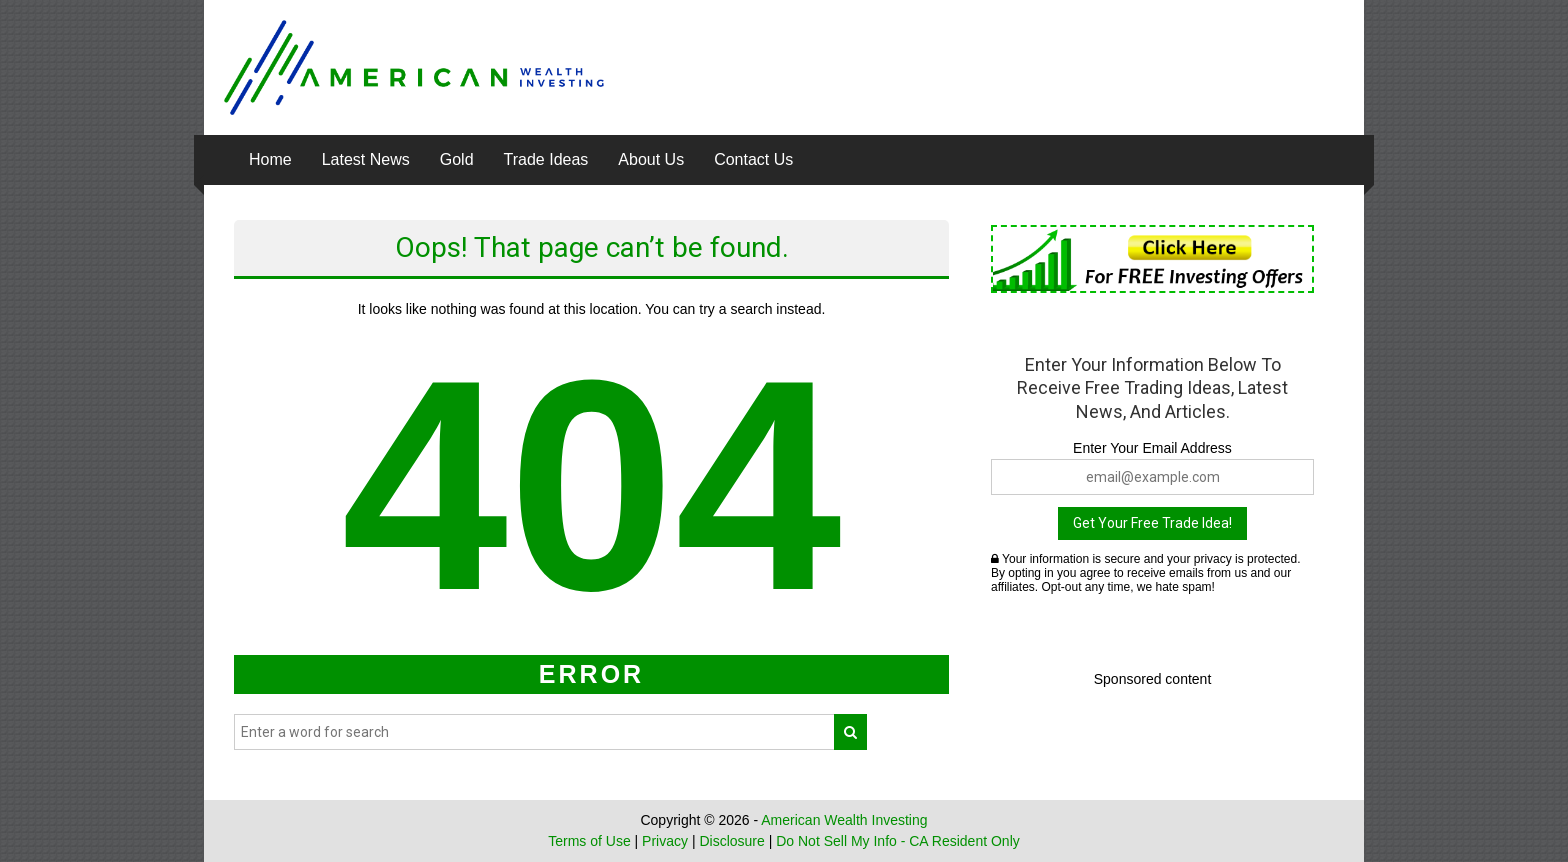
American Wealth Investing (844, 820)
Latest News (366, 159)
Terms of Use (589, 841)
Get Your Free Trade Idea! (1152, 523)
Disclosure (731, 841)
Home (270, 159)
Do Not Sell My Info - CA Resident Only (898, 841)
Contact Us (753, 159)
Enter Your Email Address (1152, 448)
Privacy (665, 841)
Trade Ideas (546, 159)
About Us (651, 159)
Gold (457, 159)
